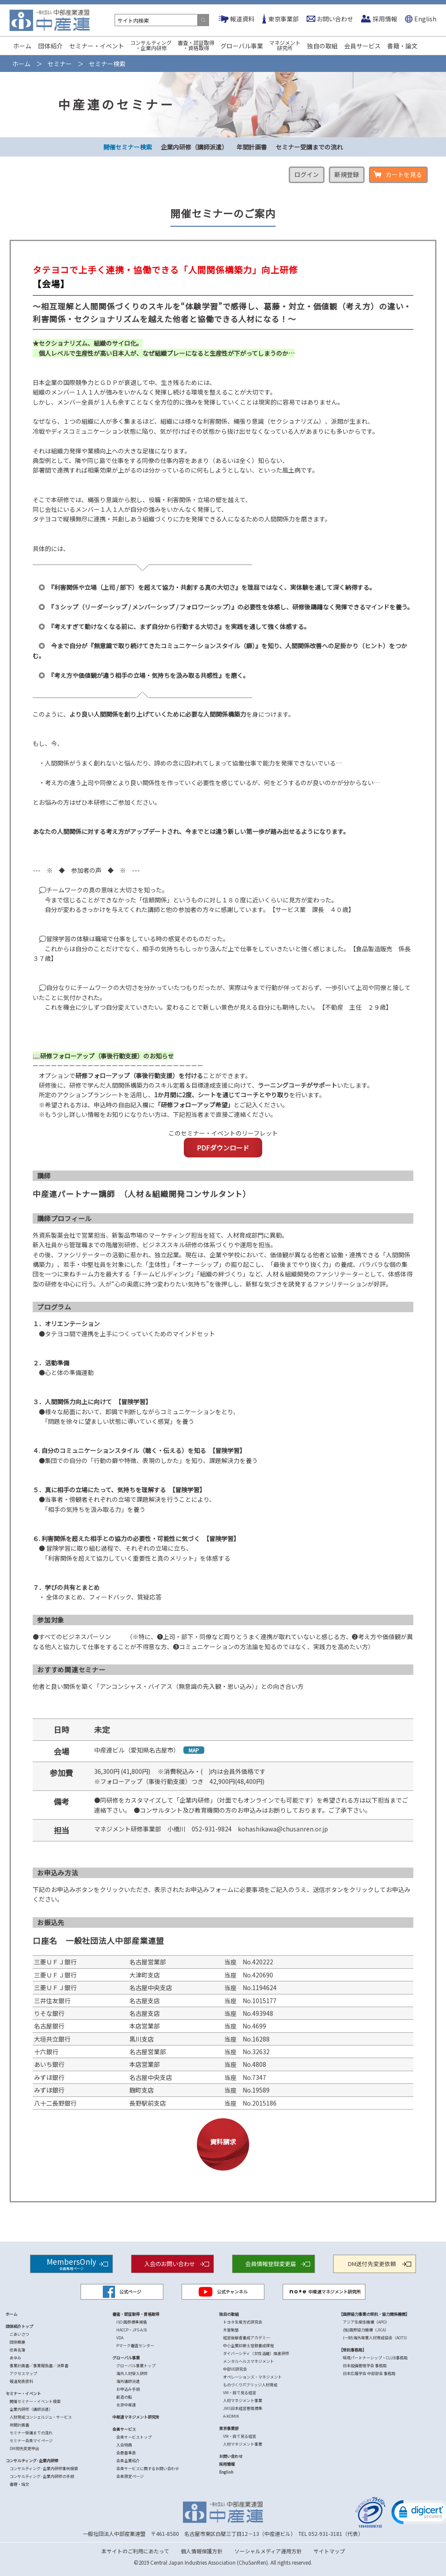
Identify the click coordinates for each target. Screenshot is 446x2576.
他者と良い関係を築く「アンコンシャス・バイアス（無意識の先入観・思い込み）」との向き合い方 (168, 1686)
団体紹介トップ (19, 2326)
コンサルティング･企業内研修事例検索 (44, 2468)
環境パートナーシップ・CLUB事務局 (375, 2358)
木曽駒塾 (231, 2330)
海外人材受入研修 (132, 2373)
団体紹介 (50, 45)
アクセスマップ (23, 2373)
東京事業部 (283, 18)
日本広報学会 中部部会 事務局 (369, 2373)
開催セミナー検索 (127, 147)
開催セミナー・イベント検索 (35, 2401)
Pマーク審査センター (135, 2345)
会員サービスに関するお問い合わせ (147, 2468)
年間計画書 (252, 147)
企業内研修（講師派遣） (194, 147)
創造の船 (124, 2397)
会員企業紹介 (128, 2461)
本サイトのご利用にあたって (135, 2551)
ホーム (22, 45)
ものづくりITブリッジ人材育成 (250, 2385)
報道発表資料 (21, 2381)
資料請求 (223, 2141)
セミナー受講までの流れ (309, 147)
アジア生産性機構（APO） (366, 2322)
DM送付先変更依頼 (372, 2264)
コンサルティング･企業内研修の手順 (42, 2476)
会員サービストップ (134, 2437)
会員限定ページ (130, 2476)
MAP (194, 1750)
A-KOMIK (231, 2416)
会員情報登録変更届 (270, 2264)
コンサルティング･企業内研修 (32, 2461)
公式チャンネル (223, 2292)
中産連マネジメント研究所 (324, 2292)
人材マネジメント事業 (242, 2400)
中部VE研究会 (235, 2369)
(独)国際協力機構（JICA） (366, 2330)
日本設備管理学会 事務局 (365, 2365)
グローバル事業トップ (135, 2365)
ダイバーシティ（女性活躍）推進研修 (256, 2353)
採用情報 (385, 18)
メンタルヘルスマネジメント (248, 2361)
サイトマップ (329, 2551)
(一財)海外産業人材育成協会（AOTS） (376, 2338)
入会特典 (124, 2445)
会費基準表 (126, 2453)
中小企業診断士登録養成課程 (248, 2345)
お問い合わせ (335, 18)
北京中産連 (126, 2405)
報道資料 (242, 18)
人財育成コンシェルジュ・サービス (41, 2417)
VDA (119, 2338)
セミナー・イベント (96, 45)
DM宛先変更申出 (24, 2448)
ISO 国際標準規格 (131, 2322)
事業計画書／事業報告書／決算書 (39, 2365)
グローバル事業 (241, 45)
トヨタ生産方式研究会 (242, 2322)
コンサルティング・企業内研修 (151, 45)
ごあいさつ (19, 2334)
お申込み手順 (128, 2389)
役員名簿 (17, 2350)
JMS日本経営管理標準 (242, 2408)
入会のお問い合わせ (169, 2264)
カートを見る (403, 174)
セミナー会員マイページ (31, 2440)
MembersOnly (71, 2263)
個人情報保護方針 (202, 2551)
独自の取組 (322, 45)
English (425, 18)
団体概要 (17, 2342)
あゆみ (15, 2358)
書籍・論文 (402, 45)
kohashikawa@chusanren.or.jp (283, 1828)
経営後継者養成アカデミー (246, 2338)
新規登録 (346, 174)
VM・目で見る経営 (239, 2393)
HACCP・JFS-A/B (131, 2330)
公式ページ (122, 2292)
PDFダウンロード (223, 1147)
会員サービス (362, 45)
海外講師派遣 (128, 2381)
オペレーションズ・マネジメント (252, 2377)
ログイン (306, 174)
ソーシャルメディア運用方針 (268, 2551)
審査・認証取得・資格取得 (196, 45)
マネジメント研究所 (285, 45)
